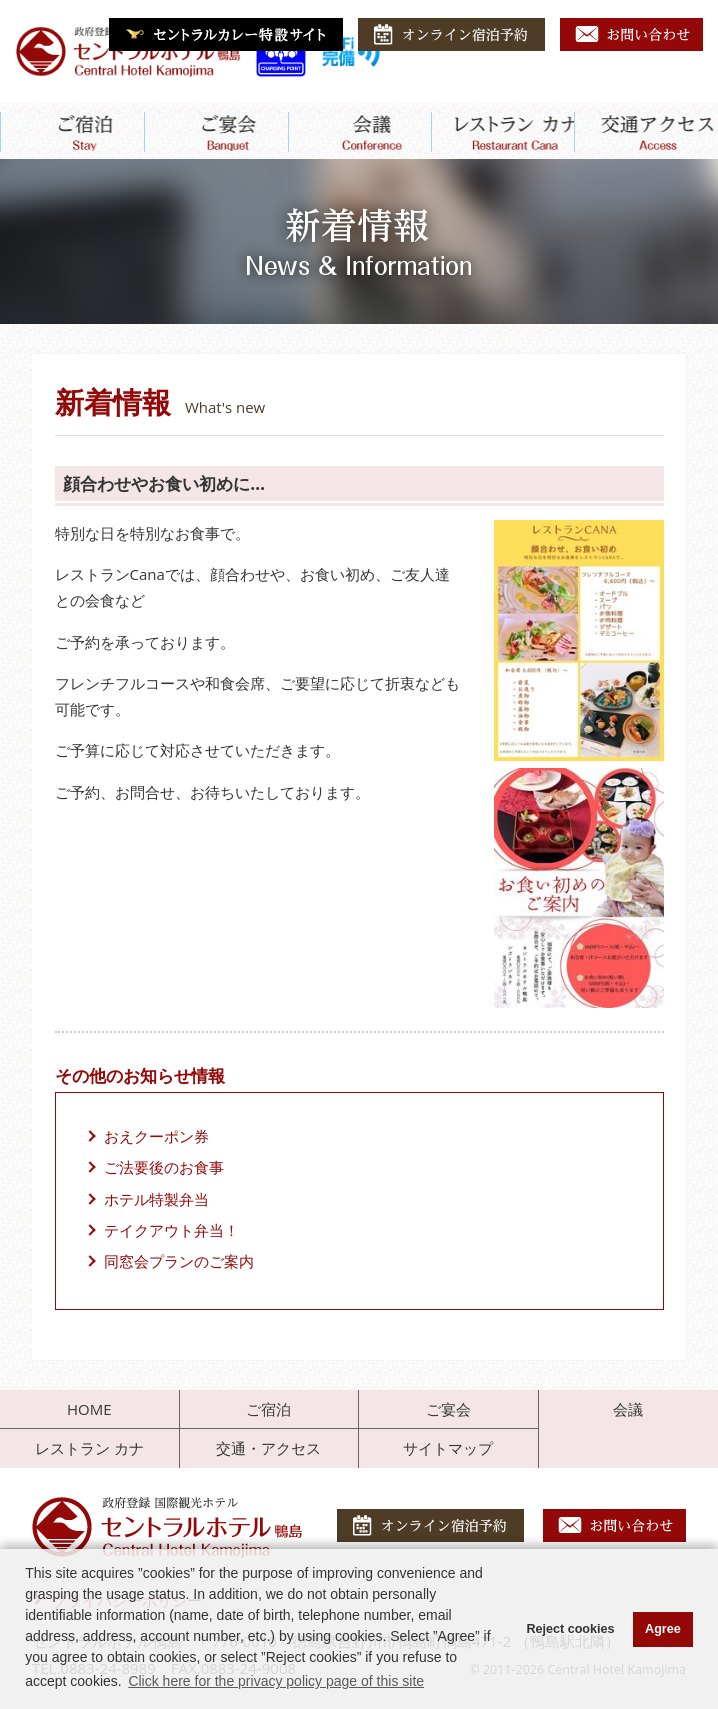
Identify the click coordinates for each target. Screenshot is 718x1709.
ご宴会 (448, 1409)
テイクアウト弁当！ (171, 1230)
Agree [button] (663, 1629)
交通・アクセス (268, 1448)
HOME (89, 1409)
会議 (628, 1409)
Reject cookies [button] (570, 1629)
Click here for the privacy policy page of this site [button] (276, 1681)
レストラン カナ (89, 1448)
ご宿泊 (268, 1409)
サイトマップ (448, 1448)
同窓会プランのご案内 (179, 1261)
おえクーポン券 (156, 1136)
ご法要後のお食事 (164, 1167)
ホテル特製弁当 (156, 1199)
